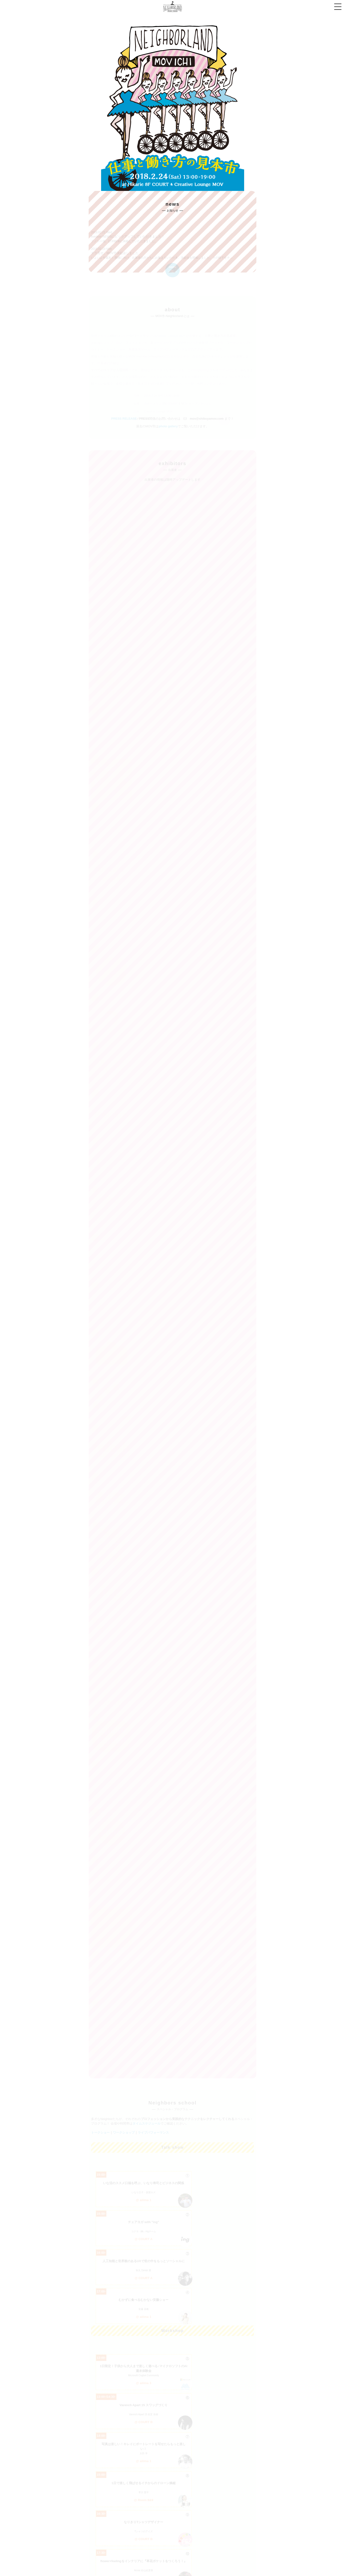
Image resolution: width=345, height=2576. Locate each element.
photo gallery (168, 432)
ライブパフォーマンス (153, 2140)
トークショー (100, 2140)
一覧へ (172, 269)
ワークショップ (124, 2140)
